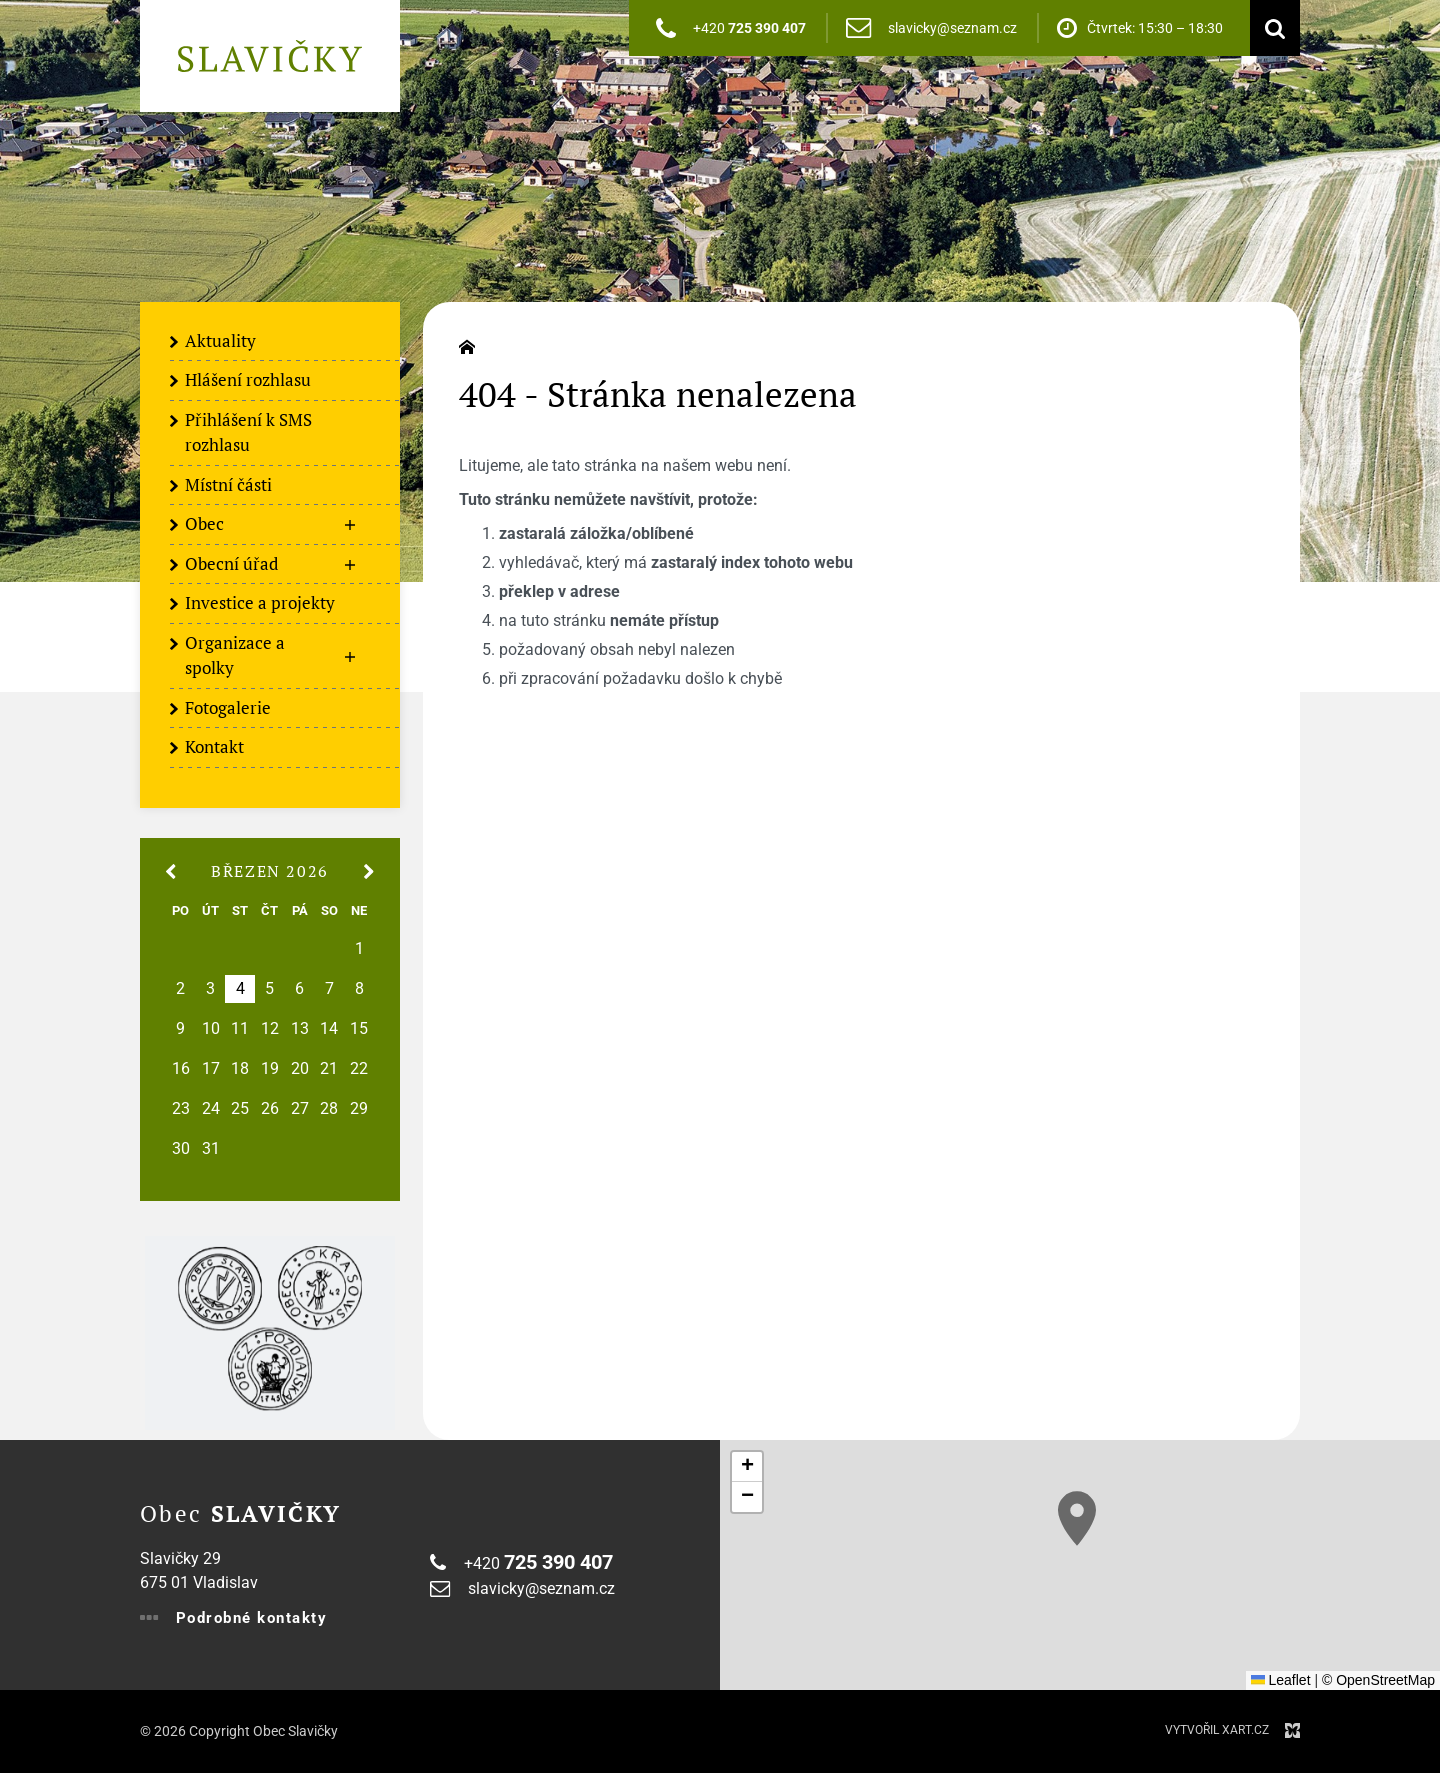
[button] (1077, 1518)
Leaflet (1281, 1680)
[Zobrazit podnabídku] (350, 525)
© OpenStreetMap (1378, 1680)
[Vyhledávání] (1270, 28)
